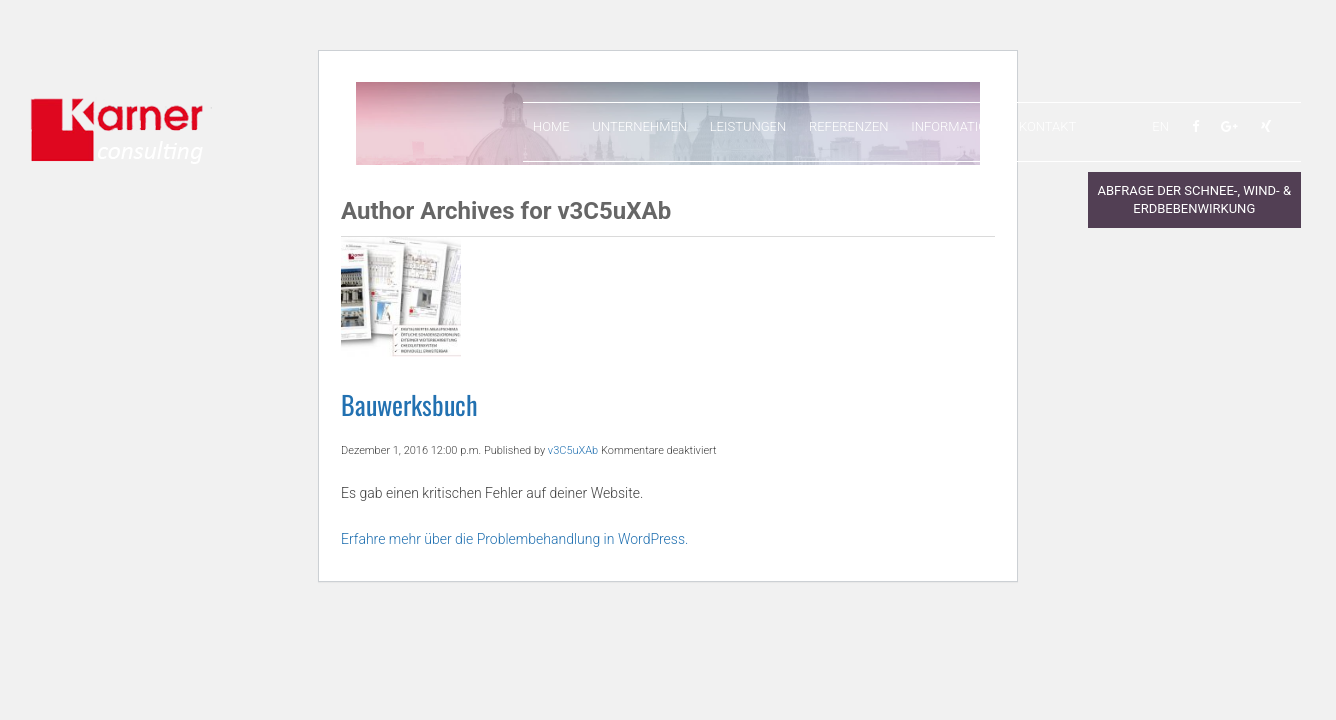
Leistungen (748, 126)
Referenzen (849, 126)
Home (551, 126)
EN (1160, 126)
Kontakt (1047, 126)
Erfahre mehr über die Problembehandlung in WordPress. (514, 539)
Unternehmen (639, 126)
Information (953, 126)
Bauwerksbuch (409, 404)
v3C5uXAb (573, 450)
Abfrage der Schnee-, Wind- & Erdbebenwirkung (1194, 199)
